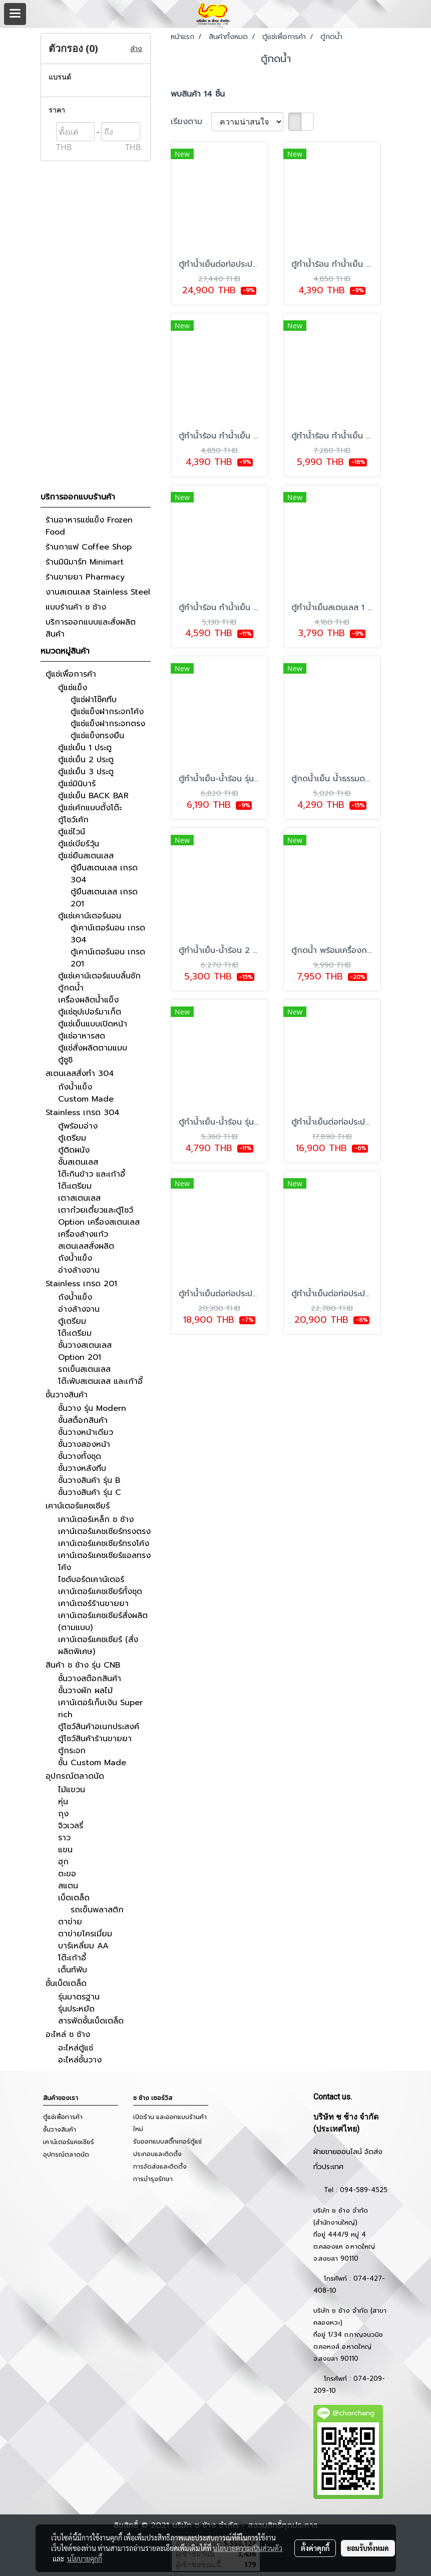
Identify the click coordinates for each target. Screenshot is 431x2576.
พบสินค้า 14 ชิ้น (198, 94)
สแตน (68, 1886)
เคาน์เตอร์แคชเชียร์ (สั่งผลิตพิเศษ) (98, 1646)
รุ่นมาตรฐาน (79, 1997)
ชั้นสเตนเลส (78, 1162)
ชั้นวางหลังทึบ (82, 1468)
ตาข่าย (70, 1922)
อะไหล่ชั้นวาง (80, 2060)
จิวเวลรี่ (70, 1826)
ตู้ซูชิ (65, 1060)
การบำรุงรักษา (153, 2179)
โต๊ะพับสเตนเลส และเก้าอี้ (100, 1381)
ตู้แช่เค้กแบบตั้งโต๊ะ (90, 808)
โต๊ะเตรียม (75, 1186)
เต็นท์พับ (72, 1970)
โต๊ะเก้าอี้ (72, 1958)
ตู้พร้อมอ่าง (78, 1126)
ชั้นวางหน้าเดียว (85, 1432)
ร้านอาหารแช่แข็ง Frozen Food (89, 526)
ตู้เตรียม (72, 1138)
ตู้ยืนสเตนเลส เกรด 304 (104, 874)
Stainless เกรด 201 (81, 1284)
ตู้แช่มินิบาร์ (77, 784)
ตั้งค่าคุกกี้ (315, 2547)
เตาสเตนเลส (79, 1198)
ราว (64, 1838)
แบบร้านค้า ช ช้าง (76, 607)
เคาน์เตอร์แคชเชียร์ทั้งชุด (100, 1592)
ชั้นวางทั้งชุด (79, 1456)
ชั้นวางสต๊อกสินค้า (89, 1679)
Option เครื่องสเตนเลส (99, 1222)
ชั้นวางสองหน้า (84, 1444)
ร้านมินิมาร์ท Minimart (85, 562)
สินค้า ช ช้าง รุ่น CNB (83, 1665)
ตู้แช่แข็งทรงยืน (97, 736)
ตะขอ (67, 1874)
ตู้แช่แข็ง (72, 688)
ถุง (63, 1814)
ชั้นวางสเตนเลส (85, 1345)
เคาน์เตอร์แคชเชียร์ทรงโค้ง (103, 1543)
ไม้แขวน (71, 1790)
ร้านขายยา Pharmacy (85, 577)
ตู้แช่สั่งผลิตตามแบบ (92, 1048)
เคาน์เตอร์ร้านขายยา (93, 1604)
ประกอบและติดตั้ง (157, 2154)
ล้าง (136, 49)
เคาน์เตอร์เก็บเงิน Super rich (100, 1709)
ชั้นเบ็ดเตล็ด (66, 1983)
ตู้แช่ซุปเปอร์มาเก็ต (89, 1012)
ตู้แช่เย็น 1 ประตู (85, 748)
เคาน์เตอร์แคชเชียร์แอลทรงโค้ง (104, 1562)
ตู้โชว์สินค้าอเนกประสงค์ (98, 1727)
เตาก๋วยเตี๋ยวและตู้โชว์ (95, 1210)
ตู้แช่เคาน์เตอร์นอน (89, 916)
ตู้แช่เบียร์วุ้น (78, 844)
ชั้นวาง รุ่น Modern (92, 1408)
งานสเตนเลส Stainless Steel (98, 592)
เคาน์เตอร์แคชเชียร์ (78, 1506)
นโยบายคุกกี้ (84, 2558)
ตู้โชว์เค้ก (73, 820)
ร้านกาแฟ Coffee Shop (89, 547)
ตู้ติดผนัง (74, 1150)
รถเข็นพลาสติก (97, 1910)
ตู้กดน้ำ (71, 988)
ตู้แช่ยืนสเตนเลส (86, 856)
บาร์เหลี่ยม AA (83, 1946)
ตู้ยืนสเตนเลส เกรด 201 (104, 898)
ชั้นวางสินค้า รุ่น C (89, 1492)
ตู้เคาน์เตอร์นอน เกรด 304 (108, 934)
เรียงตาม (191, 122)
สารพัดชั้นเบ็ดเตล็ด (91, 2021)
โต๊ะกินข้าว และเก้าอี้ (91, 1174)
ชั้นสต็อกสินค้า (83, 1420)
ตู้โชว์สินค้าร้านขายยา (95, 1739)
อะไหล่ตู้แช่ (75, 2048)
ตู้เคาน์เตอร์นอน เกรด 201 (108, 958)
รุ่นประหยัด (76, 2009)
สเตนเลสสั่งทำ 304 (80, 1074)
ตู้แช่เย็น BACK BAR (93, 796)
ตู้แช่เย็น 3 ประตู (86, 772)
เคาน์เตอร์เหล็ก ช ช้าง (96, 1519)
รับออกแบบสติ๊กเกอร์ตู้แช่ (167, 2141)
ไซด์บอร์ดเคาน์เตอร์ (91, 1580)
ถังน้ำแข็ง (75, 1087)
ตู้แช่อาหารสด (81, 1036)
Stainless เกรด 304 (83, 1113)
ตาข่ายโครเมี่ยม (85, 1934)
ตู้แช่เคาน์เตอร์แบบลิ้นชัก (99, 976)
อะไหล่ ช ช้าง (68, 2034)
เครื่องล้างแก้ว (83, 1234)
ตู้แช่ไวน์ (71, 832)
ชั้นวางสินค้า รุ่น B (89, 1480)
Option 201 (79, 1357)
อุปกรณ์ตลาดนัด (75, 1776)
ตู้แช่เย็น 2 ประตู (86, 760)
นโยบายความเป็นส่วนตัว (247, 2547)
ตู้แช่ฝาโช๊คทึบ (94, 700)
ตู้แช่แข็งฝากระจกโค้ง (107, 712)
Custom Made (86, 1099)
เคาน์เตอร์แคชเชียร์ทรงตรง (104, 1531)
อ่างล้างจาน (79, 1270)
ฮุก (63, 1862)
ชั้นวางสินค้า (67, 1395)
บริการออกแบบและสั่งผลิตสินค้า (91, 628)
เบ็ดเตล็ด (74, 1898)
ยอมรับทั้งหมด (368, 2547)
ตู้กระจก (72, 1751)
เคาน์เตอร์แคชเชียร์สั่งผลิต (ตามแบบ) (103, 1622)
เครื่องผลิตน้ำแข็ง (88, 1000)
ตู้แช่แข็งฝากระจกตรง (108, 724)
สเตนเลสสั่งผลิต (86, 1246)
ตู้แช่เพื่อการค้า (71, 674)
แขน (65, 1850)
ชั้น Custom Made (92, 1763)
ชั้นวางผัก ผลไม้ (85, 1691)
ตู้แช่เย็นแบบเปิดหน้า (92, 1024)
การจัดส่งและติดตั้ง (160, 2166)
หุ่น (63, 1802)
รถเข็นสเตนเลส (84, 1369)
